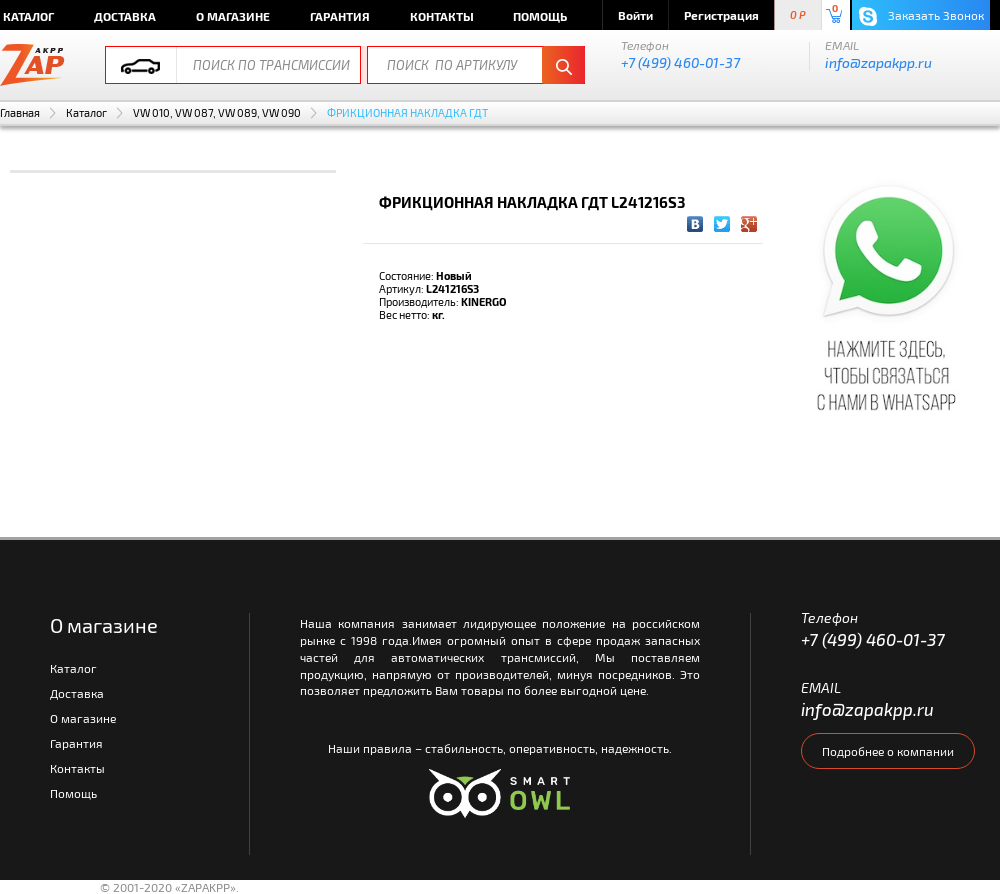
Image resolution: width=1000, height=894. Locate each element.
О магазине (233, 16)
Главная (20, 112)
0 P (798, 15)
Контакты (442, 16)
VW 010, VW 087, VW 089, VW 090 (217, 112)
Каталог (86, 112)
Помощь (540, 16)
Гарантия (340, 16)
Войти (635, 15)
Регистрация (721, 15)
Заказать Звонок (921, 16)
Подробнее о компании (888, 751)
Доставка (125, 16)
